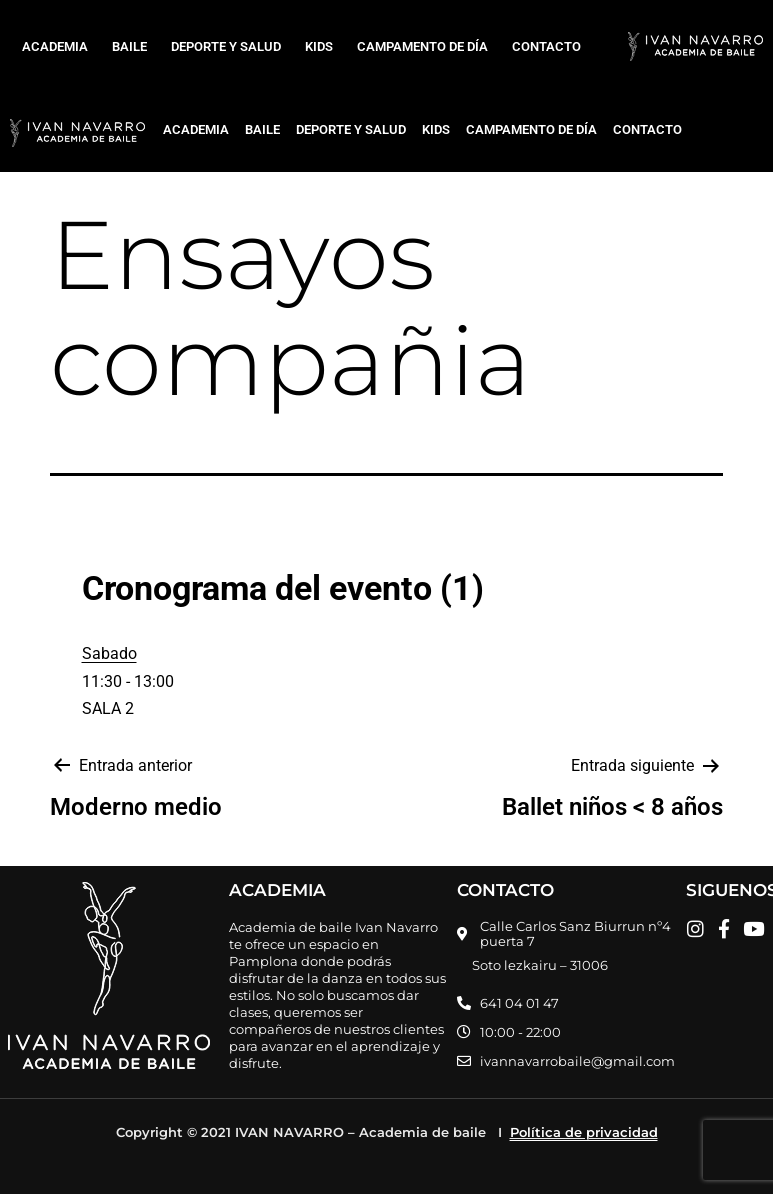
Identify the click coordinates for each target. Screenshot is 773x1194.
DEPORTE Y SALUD (226, 46)
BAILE (129, 46)
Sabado (109, 653)
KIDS (319, 46)
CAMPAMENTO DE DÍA (422, 46)
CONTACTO (546, 46)
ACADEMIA (55, 46)
